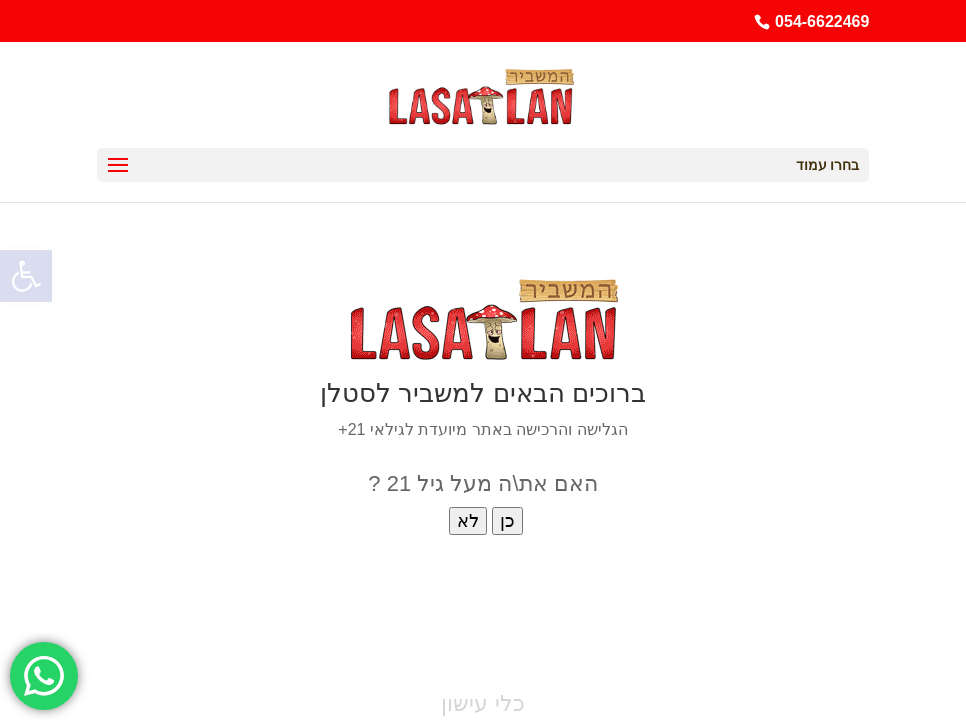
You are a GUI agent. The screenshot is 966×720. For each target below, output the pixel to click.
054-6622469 (822, 21)
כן (507, 521)
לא (468, 521)
